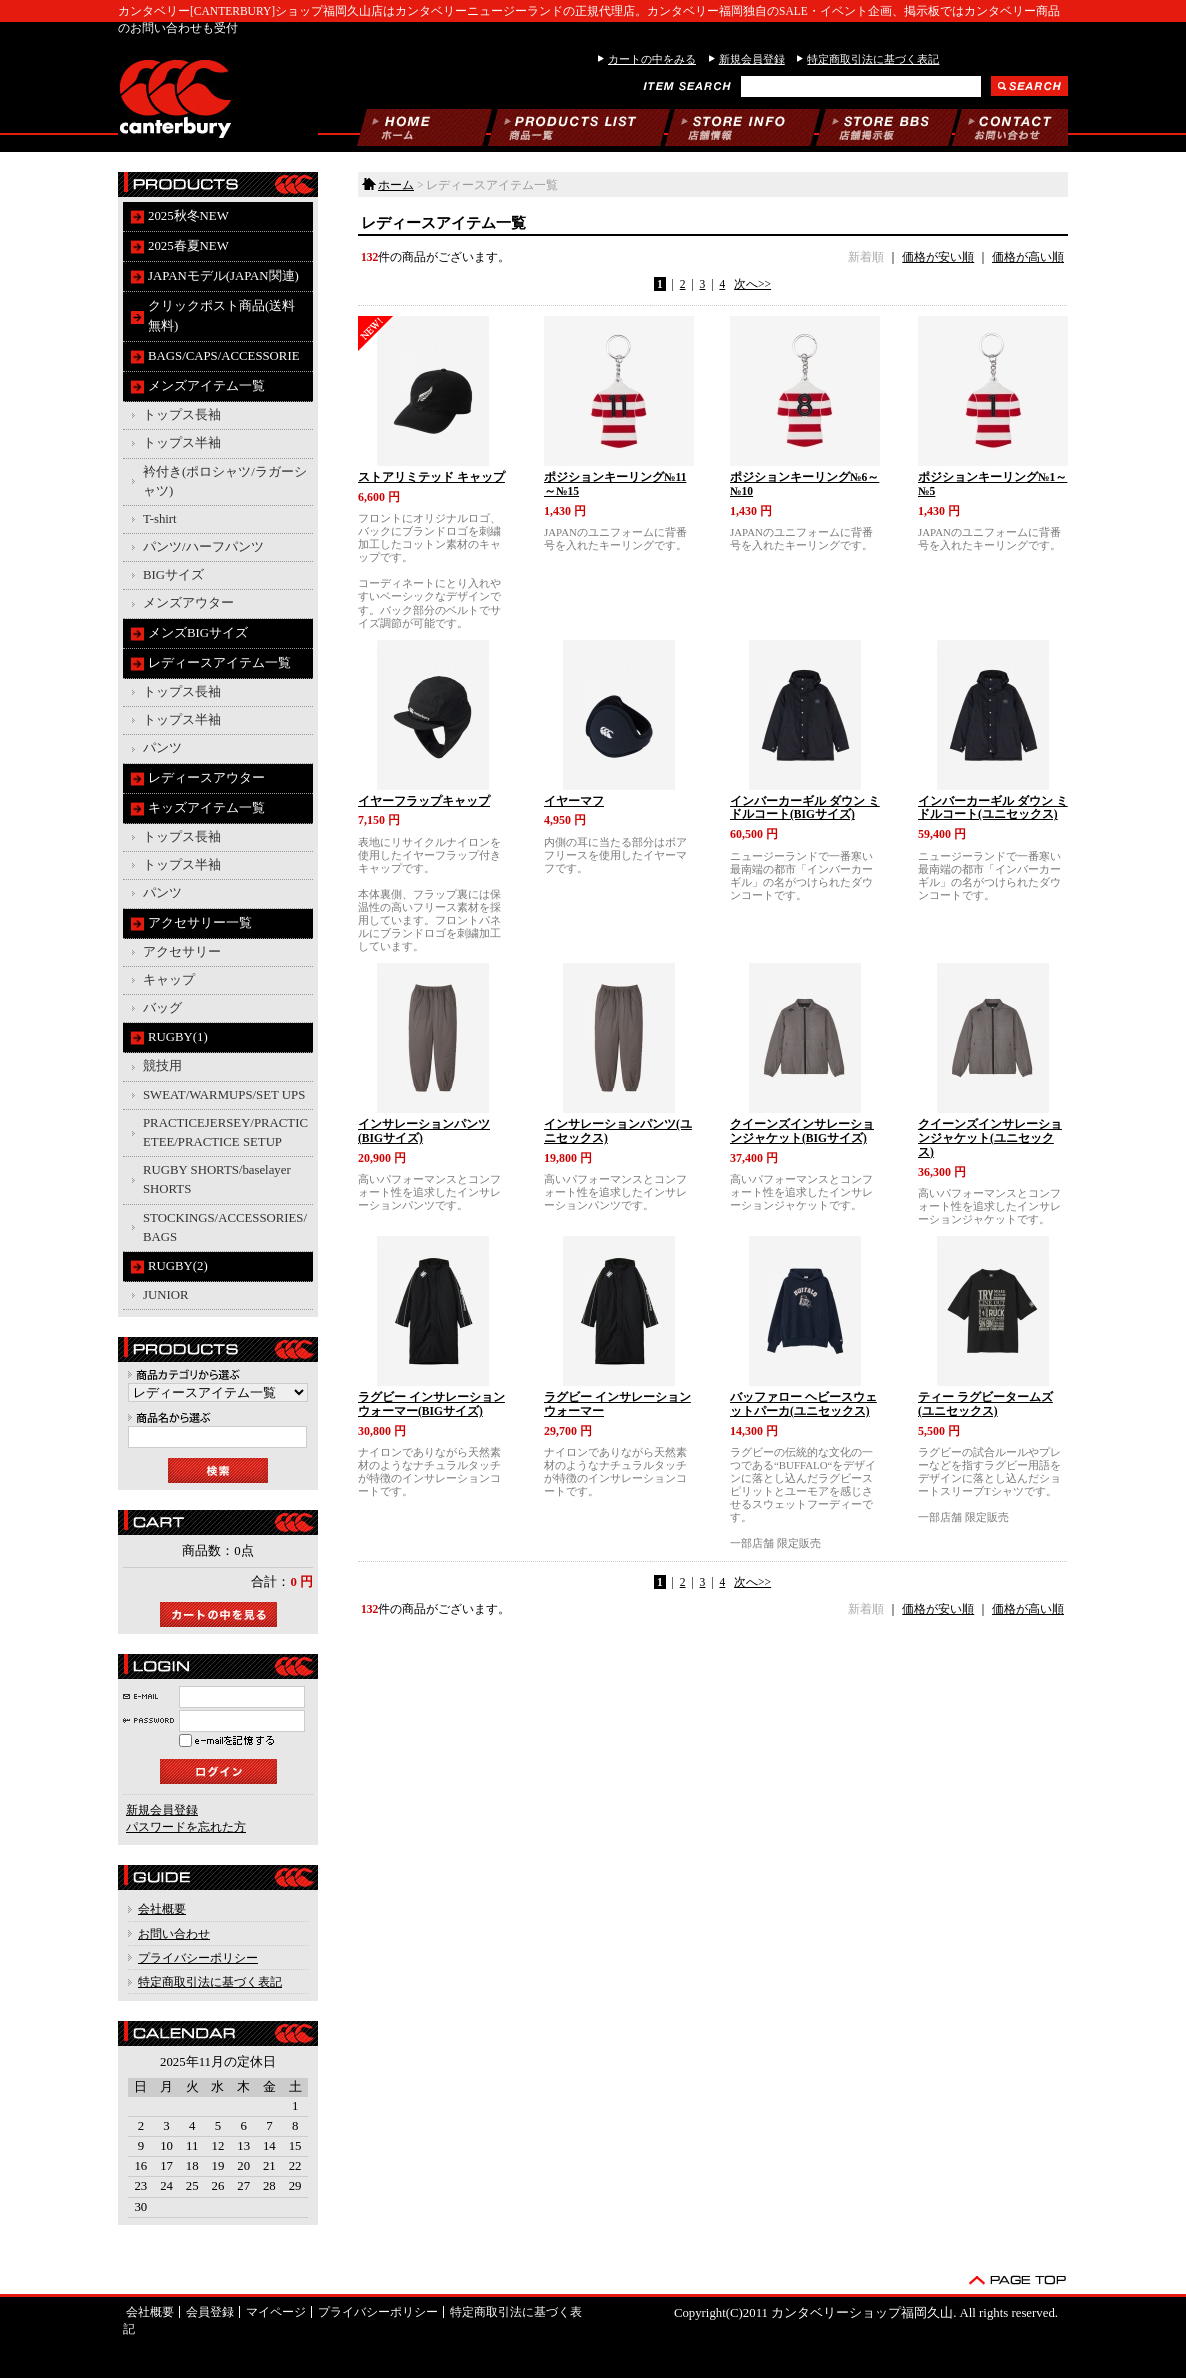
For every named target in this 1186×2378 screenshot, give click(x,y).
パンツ (162, 748)
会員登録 (210, 2312)
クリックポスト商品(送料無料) (221, 315)
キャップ (169, 980)
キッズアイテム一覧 (206, 808)
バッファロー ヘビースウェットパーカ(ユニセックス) (803, 1404)
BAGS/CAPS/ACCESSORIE (223, 356)
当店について (742, 127)
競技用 (162, 1066)
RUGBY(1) (178, 1037)
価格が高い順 (1028, 257)
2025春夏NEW (188, 246)
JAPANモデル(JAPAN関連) (223, 276)
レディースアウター (206, 778)
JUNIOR (166, 1295)
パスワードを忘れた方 (186, 1827)
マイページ (276, 2312)
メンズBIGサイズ (198, 633)
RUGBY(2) (178, 1266)
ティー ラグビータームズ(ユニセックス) (985, 1404)
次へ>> (752, 284)
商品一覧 (579, 127)
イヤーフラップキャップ (424, 801)
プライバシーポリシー (198, 1958)
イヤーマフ (574, 801)
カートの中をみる (652, 59)
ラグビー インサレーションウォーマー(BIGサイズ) (431, 1404)
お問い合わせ (1010, 127)
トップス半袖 (182, 443)
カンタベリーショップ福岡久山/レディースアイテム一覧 (218, 95)
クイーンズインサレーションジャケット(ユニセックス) (990, 1138)
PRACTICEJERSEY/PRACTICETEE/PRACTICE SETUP (225, 1132)
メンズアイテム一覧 (206, 386)
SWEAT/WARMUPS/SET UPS (224, 1095)
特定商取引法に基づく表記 (873, 59)
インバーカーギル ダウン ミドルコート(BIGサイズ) (805, 808)
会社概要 (162, 1909)
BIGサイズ (173, 575)
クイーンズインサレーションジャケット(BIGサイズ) (802, 1131)
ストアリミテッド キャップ (431, 477)
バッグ (162, 1008)
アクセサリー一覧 (200, 923)
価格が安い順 (938, 257)
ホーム (424, 127)
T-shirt (160, 519)
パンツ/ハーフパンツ (203, 547)
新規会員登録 (752, 59)
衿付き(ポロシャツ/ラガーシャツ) (225, 481)
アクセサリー (182, 952)
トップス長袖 (182, 415)
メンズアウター (188, 603)
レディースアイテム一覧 (219, 663)
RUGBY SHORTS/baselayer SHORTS (217, 1179)
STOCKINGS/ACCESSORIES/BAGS (225, 1227)
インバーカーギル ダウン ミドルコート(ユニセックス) (993, 808)
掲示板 (887, 127)
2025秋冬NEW (188, 216)
